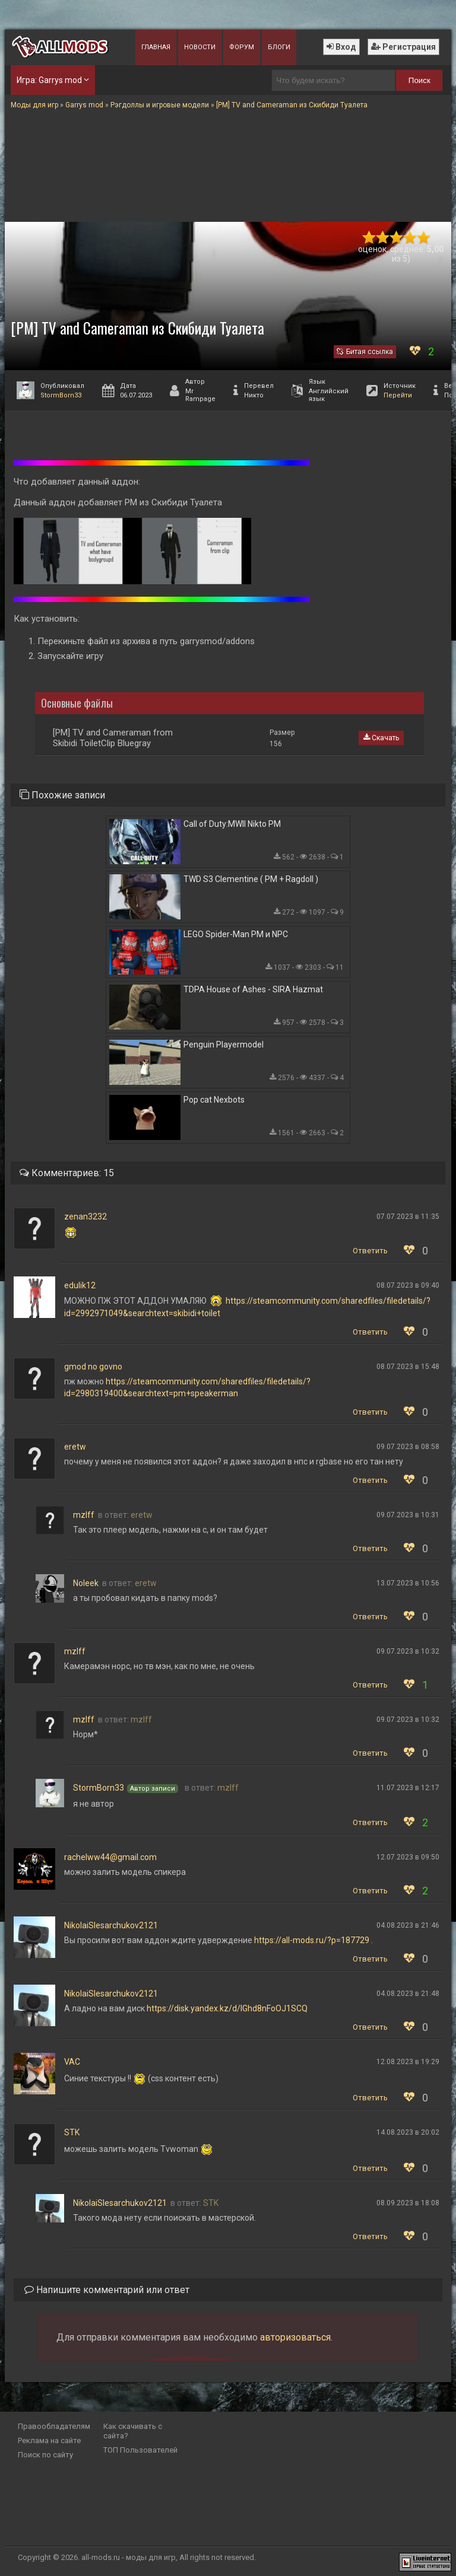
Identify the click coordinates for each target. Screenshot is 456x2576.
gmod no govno (93, 1366)
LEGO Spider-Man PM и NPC (235, 934)
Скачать (381, 738)
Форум (241, 47)
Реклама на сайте (49, 2440)
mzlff (83, 1515)
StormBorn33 (60, 395)
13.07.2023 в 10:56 (407, 1583)
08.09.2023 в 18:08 (407, 2203)
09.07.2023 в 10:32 (407, 1651)
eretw (75, 1446)
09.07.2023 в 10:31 (407, 1515)
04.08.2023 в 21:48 (407, 1993)
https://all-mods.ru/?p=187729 (311, 1940)
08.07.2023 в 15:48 (407, 1366)
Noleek (86, 1583)
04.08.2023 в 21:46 (407, 1925)
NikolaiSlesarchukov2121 (111, 1925)
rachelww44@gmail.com (110, 1857)
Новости (200, 47)
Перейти (398, 395)
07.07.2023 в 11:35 (407, 1216)
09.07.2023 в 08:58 (407, 1447)
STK (72, 2132)
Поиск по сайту (45, 2454)
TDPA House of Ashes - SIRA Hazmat (253, 989)
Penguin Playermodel (223, 1044)
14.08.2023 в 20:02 (407, 2132)
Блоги (279, 47)
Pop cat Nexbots (214, 1099)
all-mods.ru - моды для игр (128, 2557)
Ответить (370, 1250)
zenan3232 (85, 1216)
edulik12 (80, 1285)
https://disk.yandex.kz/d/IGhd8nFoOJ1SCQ (227, 2008)
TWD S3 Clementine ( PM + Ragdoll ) (250, 879)
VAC (72, 2061)
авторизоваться (295, 2337)
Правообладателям (54, 2426)
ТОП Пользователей (140, 2450)
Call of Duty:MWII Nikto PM (232, 824)
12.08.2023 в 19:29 (407, 2062)
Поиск (419, 80)
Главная (155, 47)
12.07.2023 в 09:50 (407, 1857)
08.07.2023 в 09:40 (407, 1285)
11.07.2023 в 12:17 (407, 1788)
